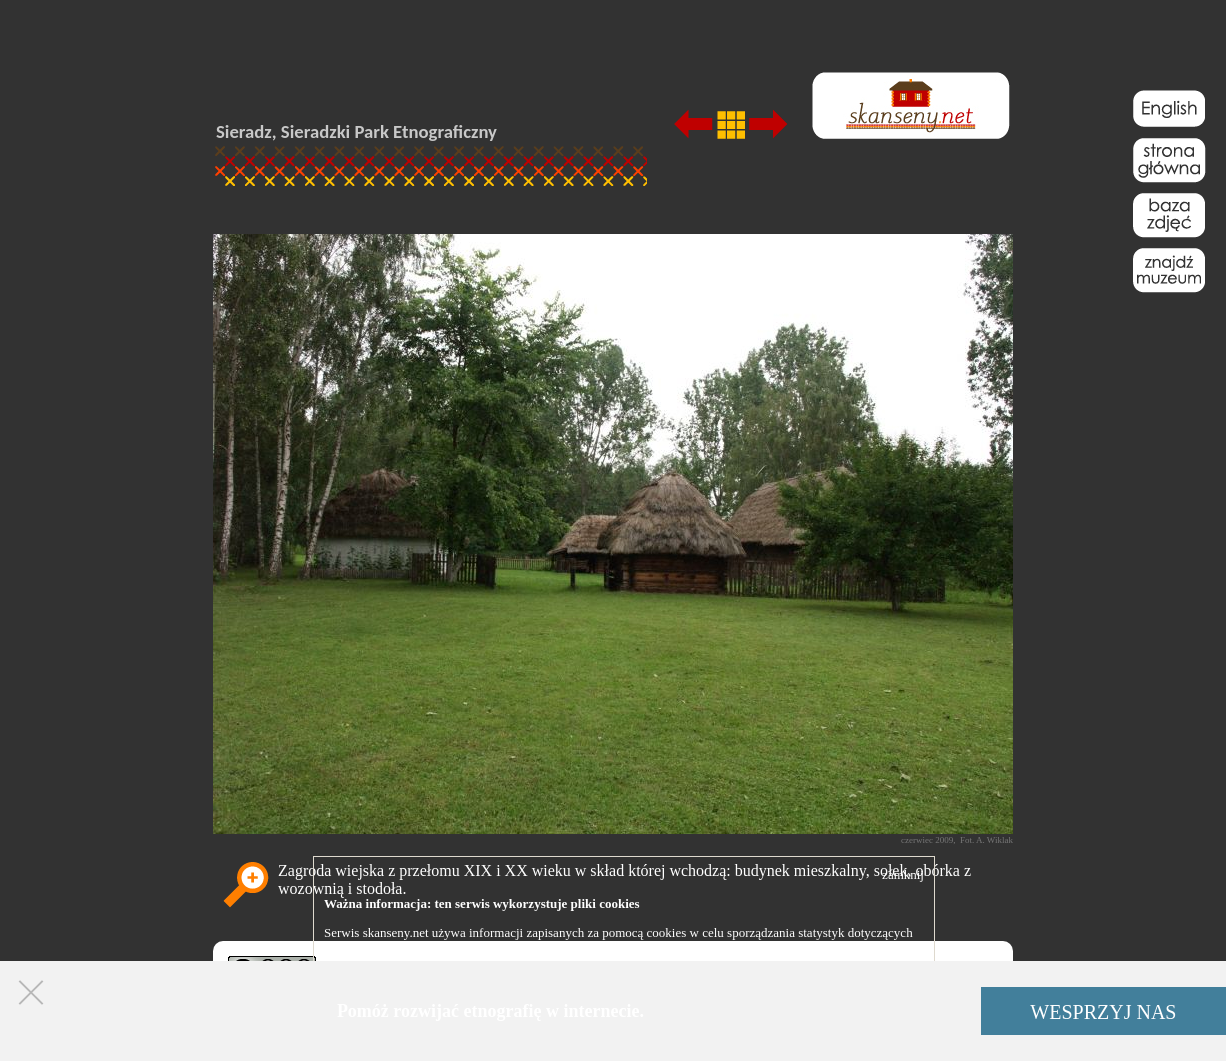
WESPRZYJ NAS (1103, 1012)
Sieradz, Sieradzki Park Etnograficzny (356, 131)
